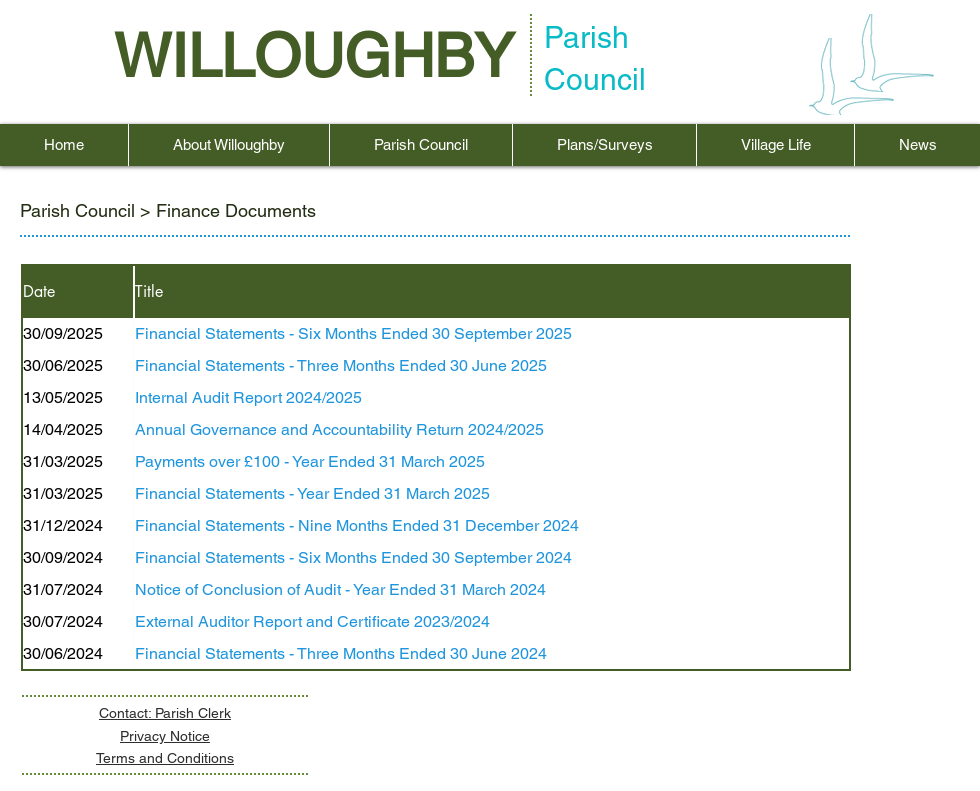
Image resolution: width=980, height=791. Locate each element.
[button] (228, 145)
